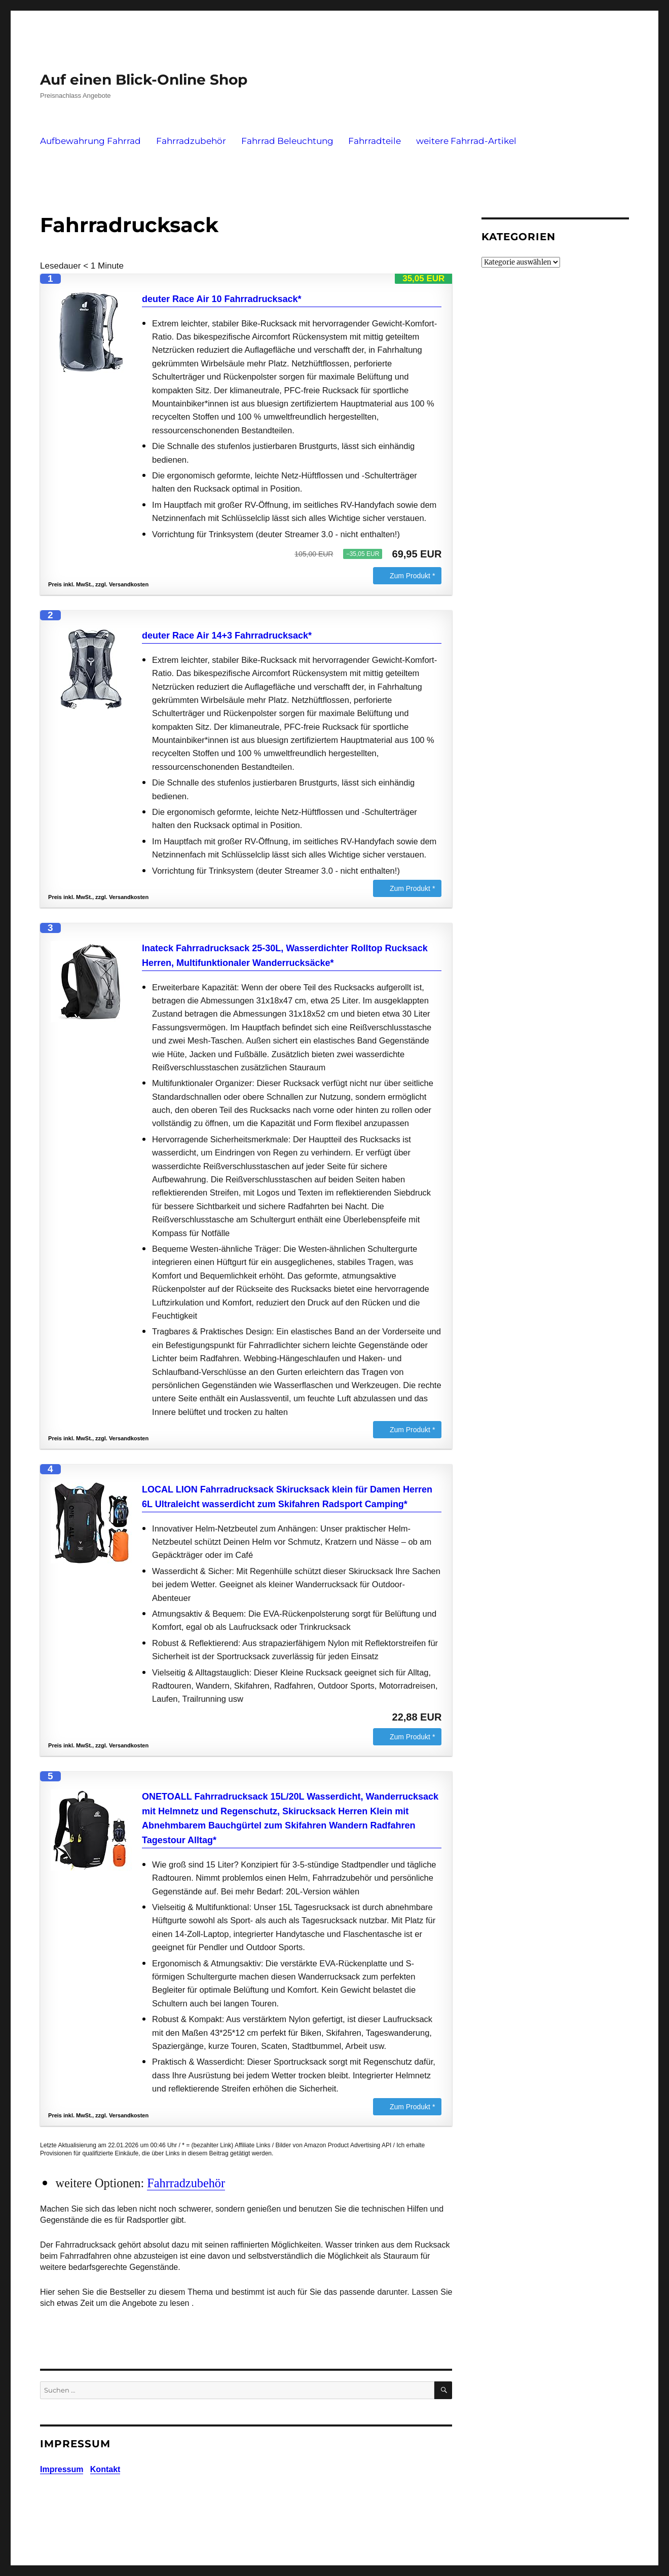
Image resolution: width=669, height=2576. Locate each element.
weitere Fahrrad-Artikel (466, 141)
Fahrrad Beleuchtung (287, 141)
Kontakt (105, 2469)
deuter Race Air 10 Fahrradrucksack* (222, 299)
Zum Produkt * (412, 576)
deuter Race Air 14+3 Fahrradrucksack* (227, 635)
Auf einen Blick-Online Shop (143, 79)
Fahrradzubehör (191, 141)
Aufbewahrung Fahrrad (90, 141)
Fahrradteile (374, 141)
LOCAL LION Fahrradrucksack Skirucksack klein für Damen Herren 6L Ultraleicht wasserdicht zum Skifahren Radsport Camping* (287, 1496)
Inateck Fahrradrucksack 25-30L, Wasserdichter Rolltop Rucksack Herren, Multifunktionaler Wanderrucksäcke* (285, 955)
